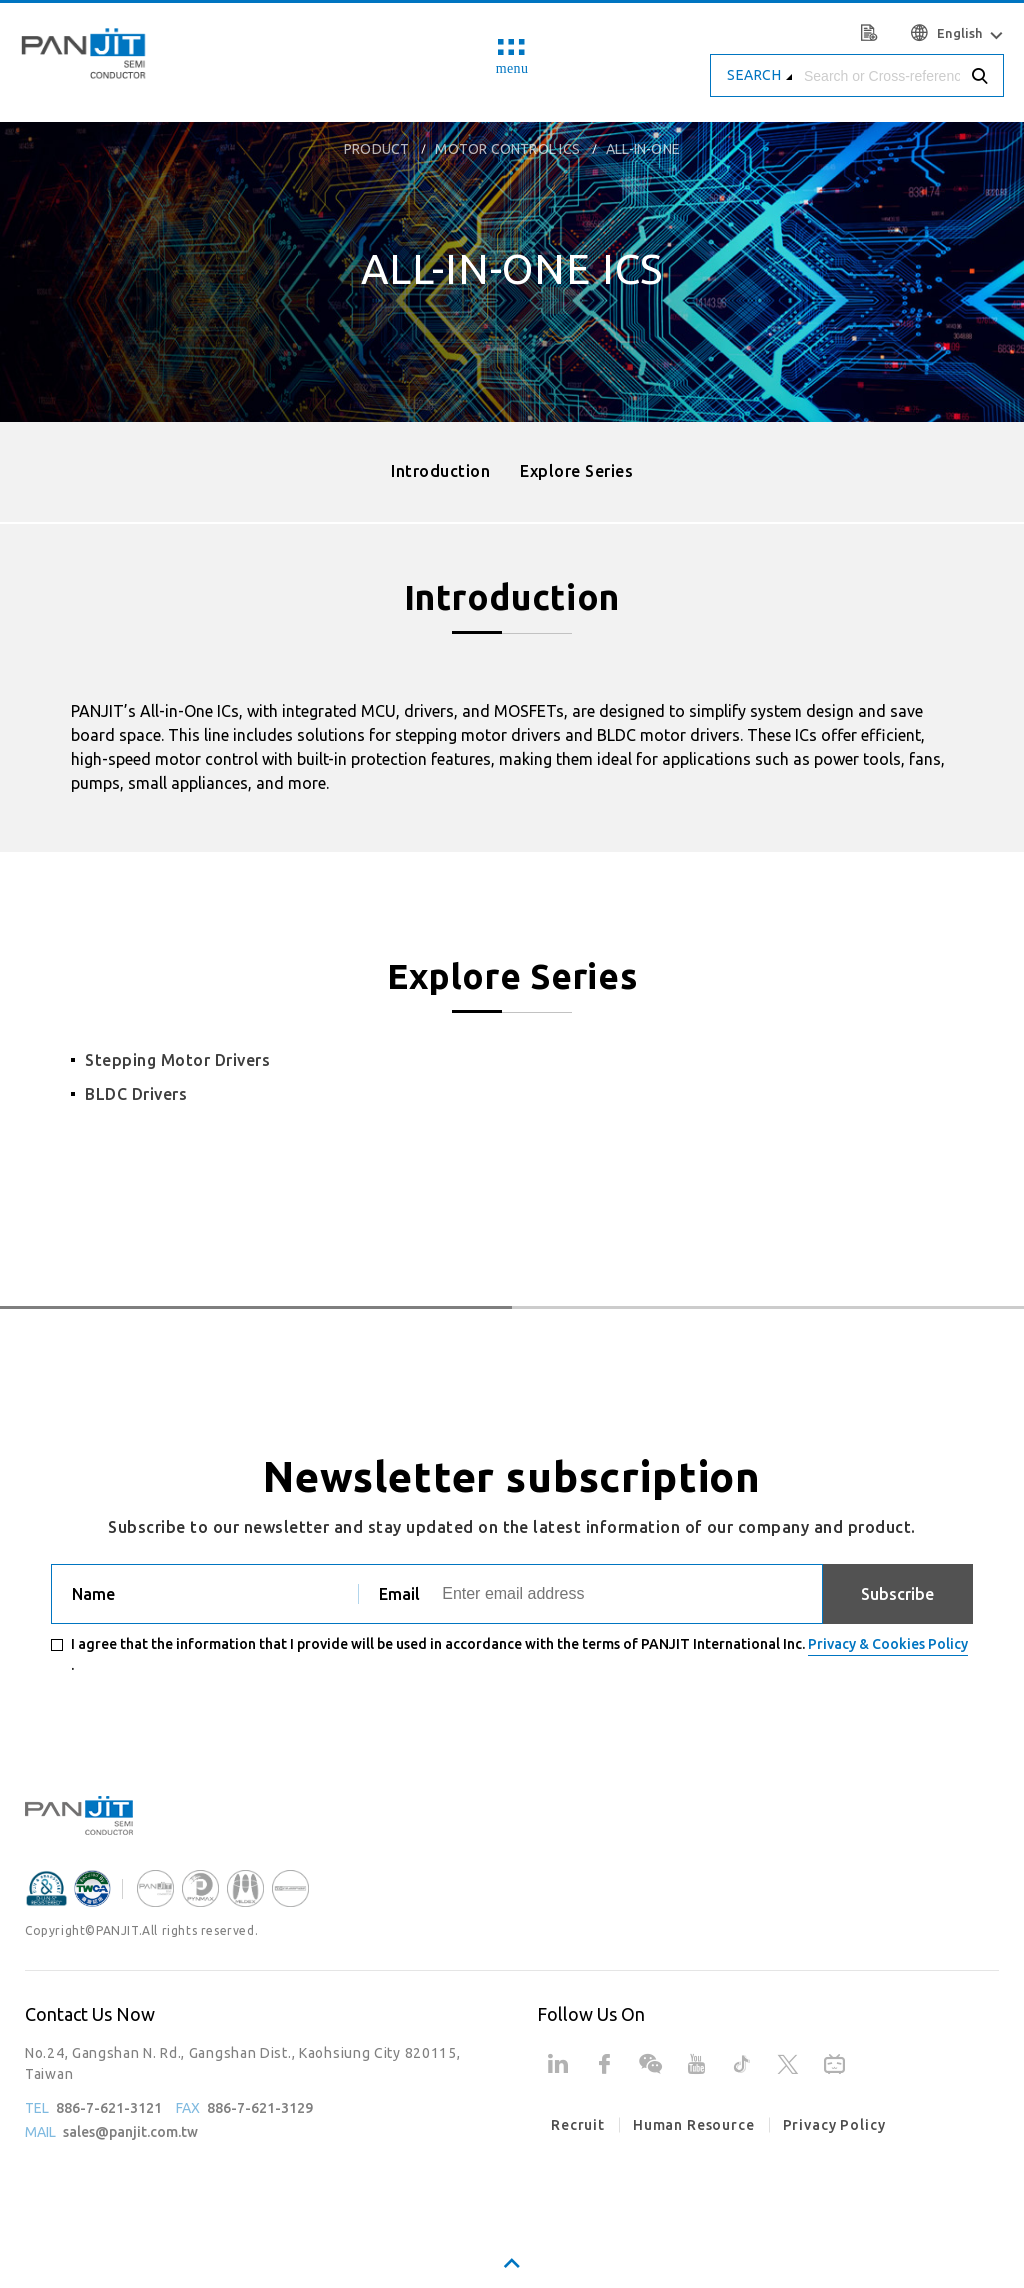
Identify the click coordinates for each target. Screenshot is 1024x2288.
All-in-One (643, 149)
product (376, 149)
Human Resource (694, 2125)
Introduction (440, 471)
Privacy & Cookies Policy (888, 1644)
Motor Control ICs (507, 149)
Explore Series (576, 471)
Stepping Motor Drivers (177, 1060)
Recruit (578, 2125)
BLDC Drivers (136, 1094)
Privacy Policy (834, 2125)
